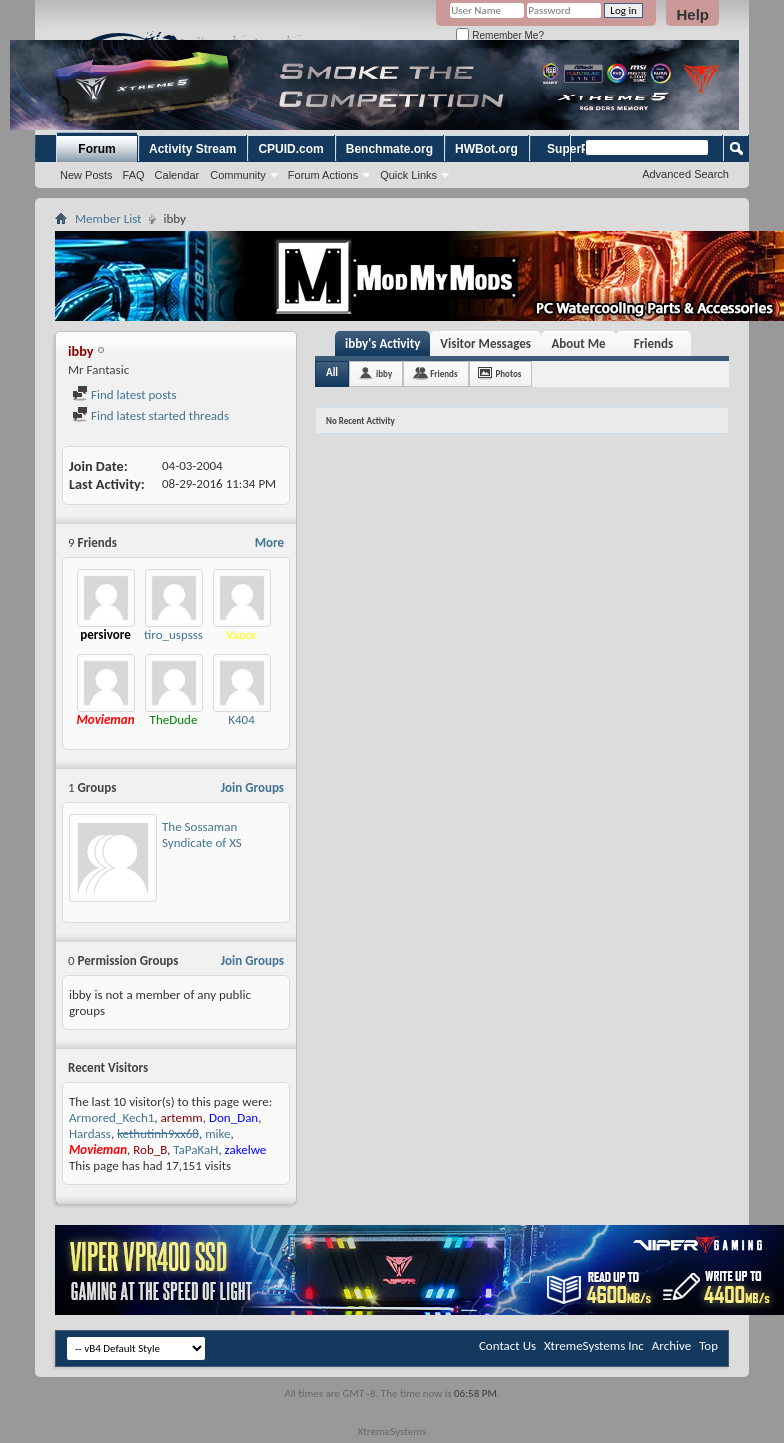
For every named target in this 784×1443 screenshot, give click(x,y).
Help (692, 14)
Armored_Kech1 (111, 1117)
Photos (509, 373)
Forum (96, 149)
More (269, 542)
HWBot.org (486, 149)
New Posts (86, 175)
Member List (108, 218)
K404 (241, 719)
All (332, 372)
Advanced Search (685, 174)
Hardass (90, 1133)
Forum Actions (323, 175)
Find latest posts (124, 394)
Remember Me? (499, 35)
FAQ (134, 175)
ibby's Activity (382, 343)
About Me (578, 343)
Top (708, 1345)
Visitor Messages (485, 343)
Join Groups (252, 787)
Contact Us (507, 1345)
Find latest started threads (150, 415)
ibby (384, 373)
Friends (653, 343)
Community (238, 175)
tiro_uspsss (173, 634)
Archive (671, 1345)
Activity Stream (192, 149)
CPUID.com (290, 149)
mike (217, 1133)
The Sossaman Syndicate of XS (202, 834)
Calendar (177, 175)
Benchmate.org (389, 149)
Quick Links (408, 175)
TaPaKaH (195, 1149)
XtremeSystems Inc (594, 1345)
